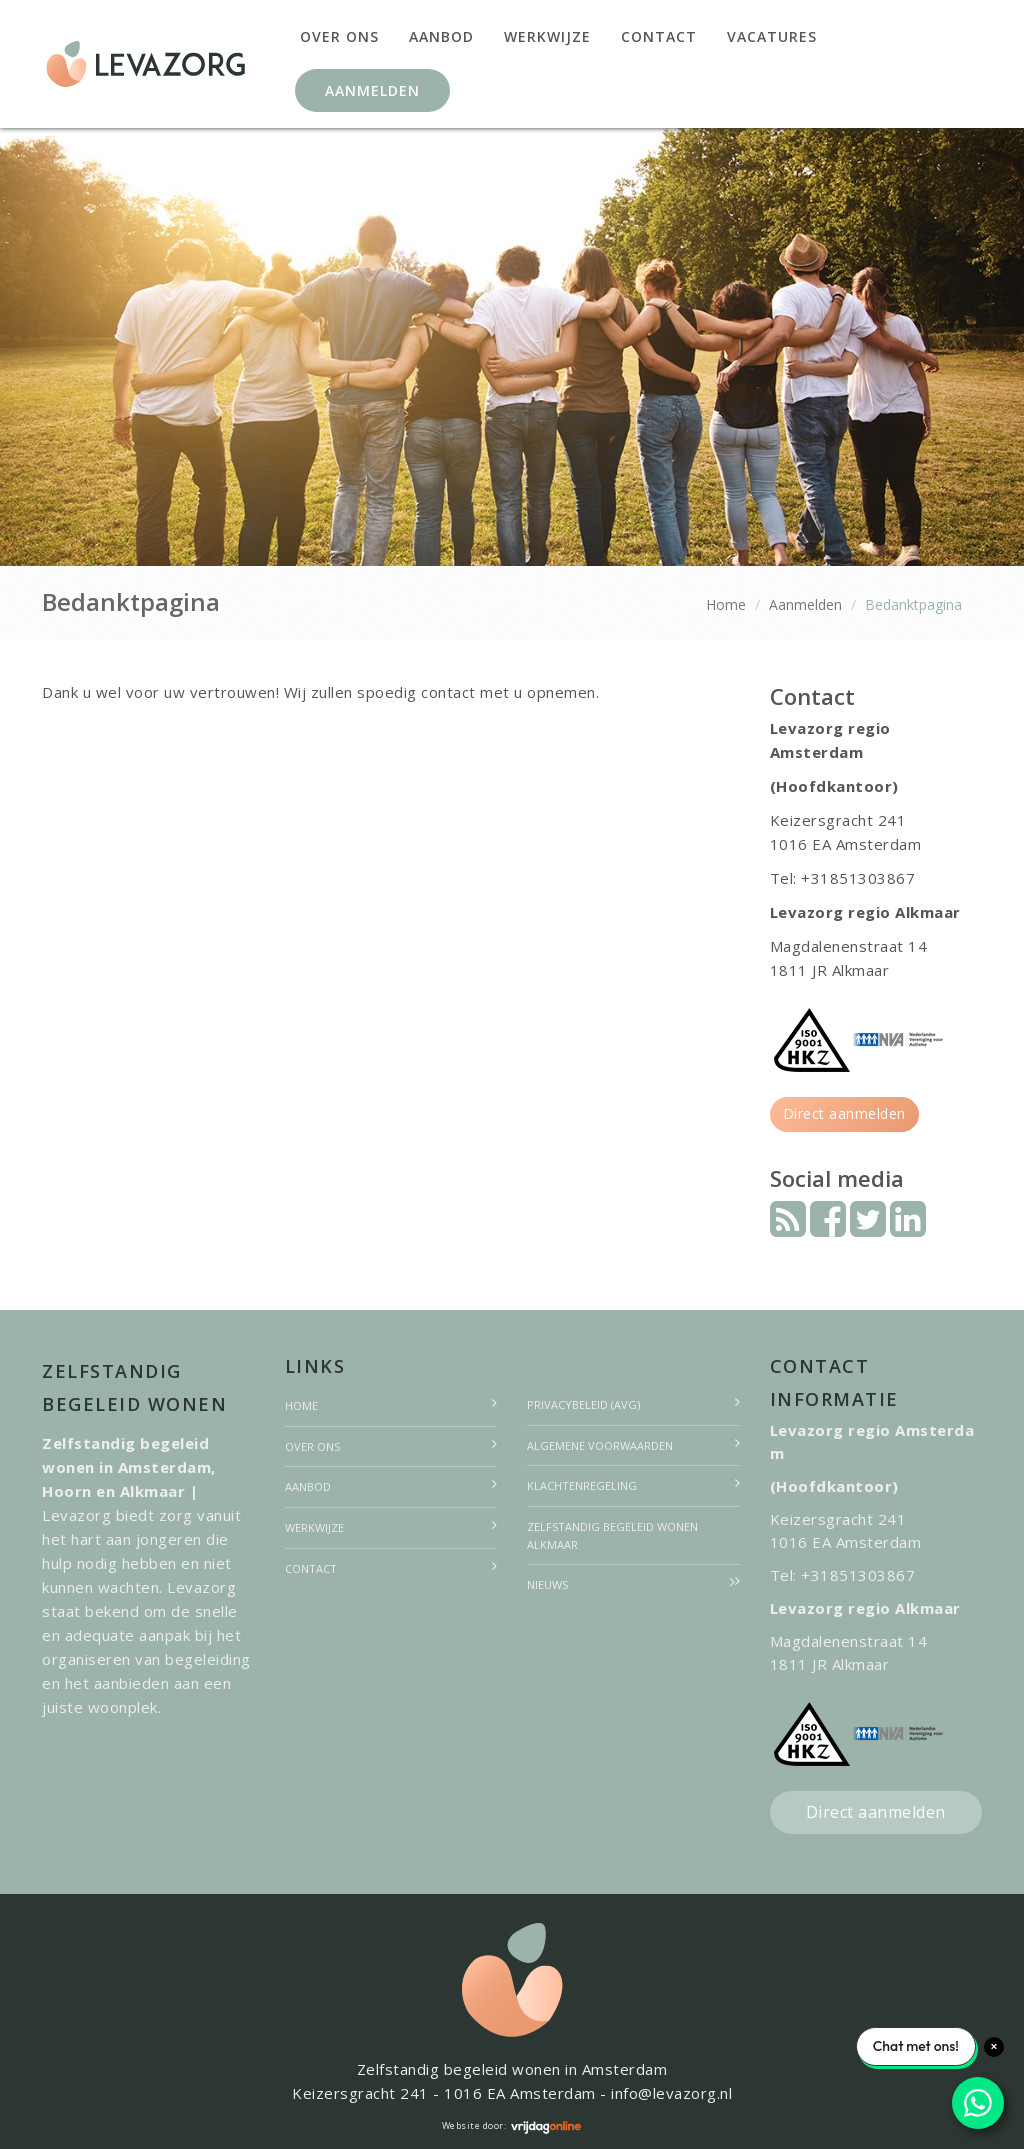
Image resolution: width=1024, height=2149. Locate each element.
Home (726, 604)
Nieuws (547, 1584)
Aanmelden (372, 90)
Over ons (339, 36)
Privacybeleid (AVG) (583, 1404)
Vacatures (772, 36)
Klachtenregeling (582, 1485)
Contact (659, 36)
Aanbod (441, 36)
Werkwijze (547, 36)
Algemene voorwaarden (600, 1445)
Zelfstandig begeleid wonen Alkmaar (612, 1535)
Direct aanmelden (844, 1113)
